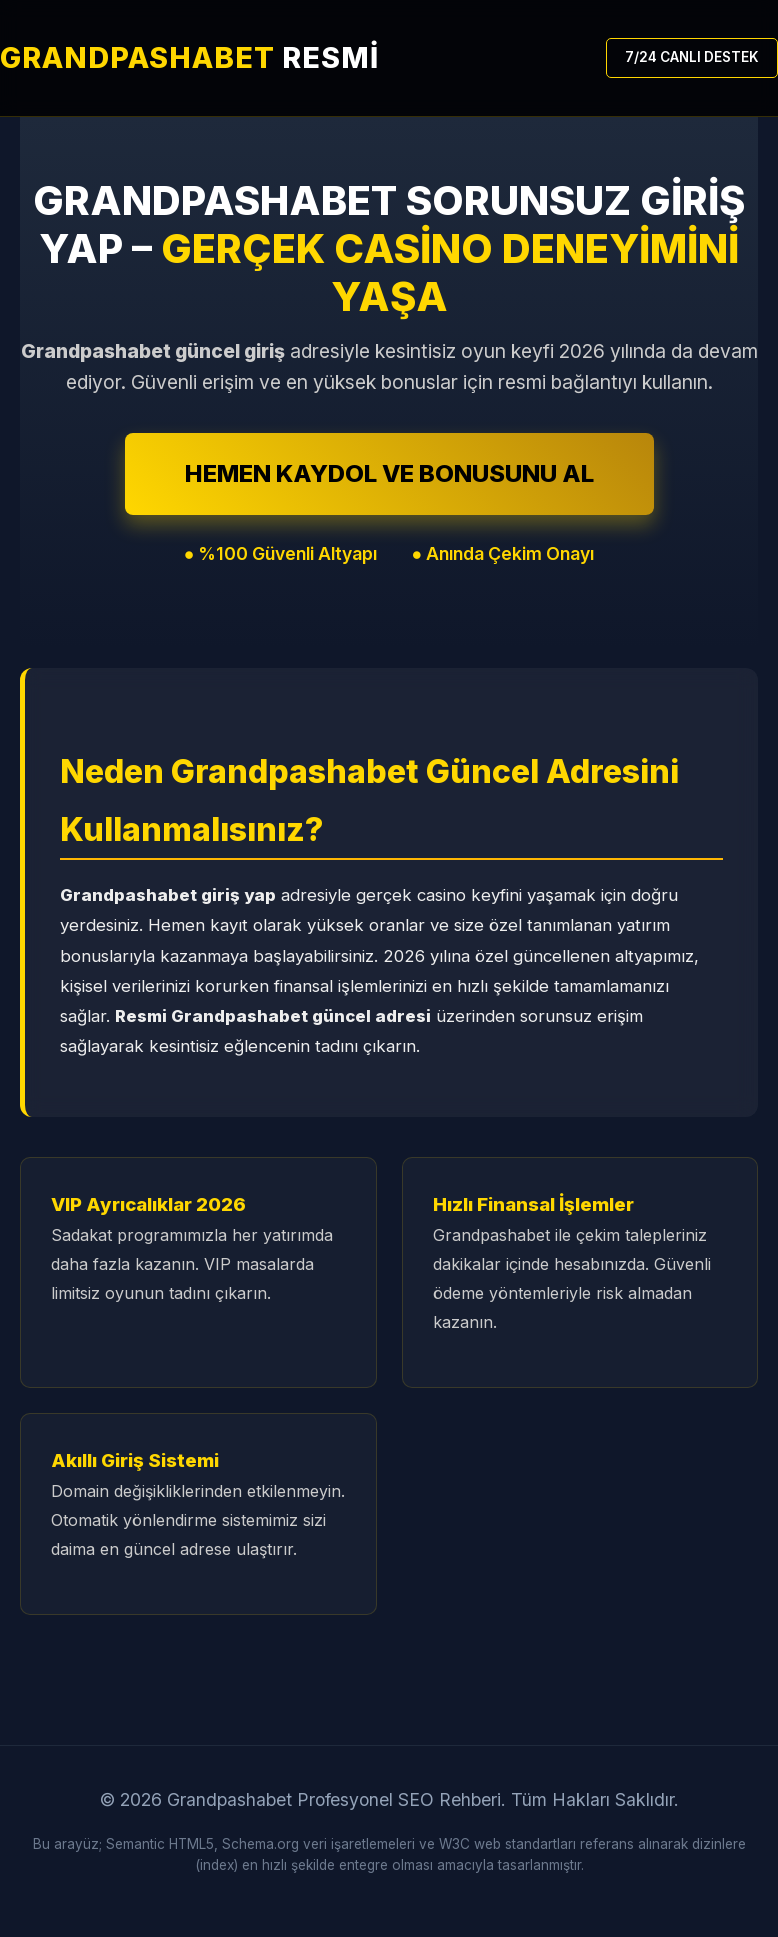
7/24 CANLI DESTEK (692, 57)
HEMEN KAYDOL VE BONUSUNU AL (389, 473)
